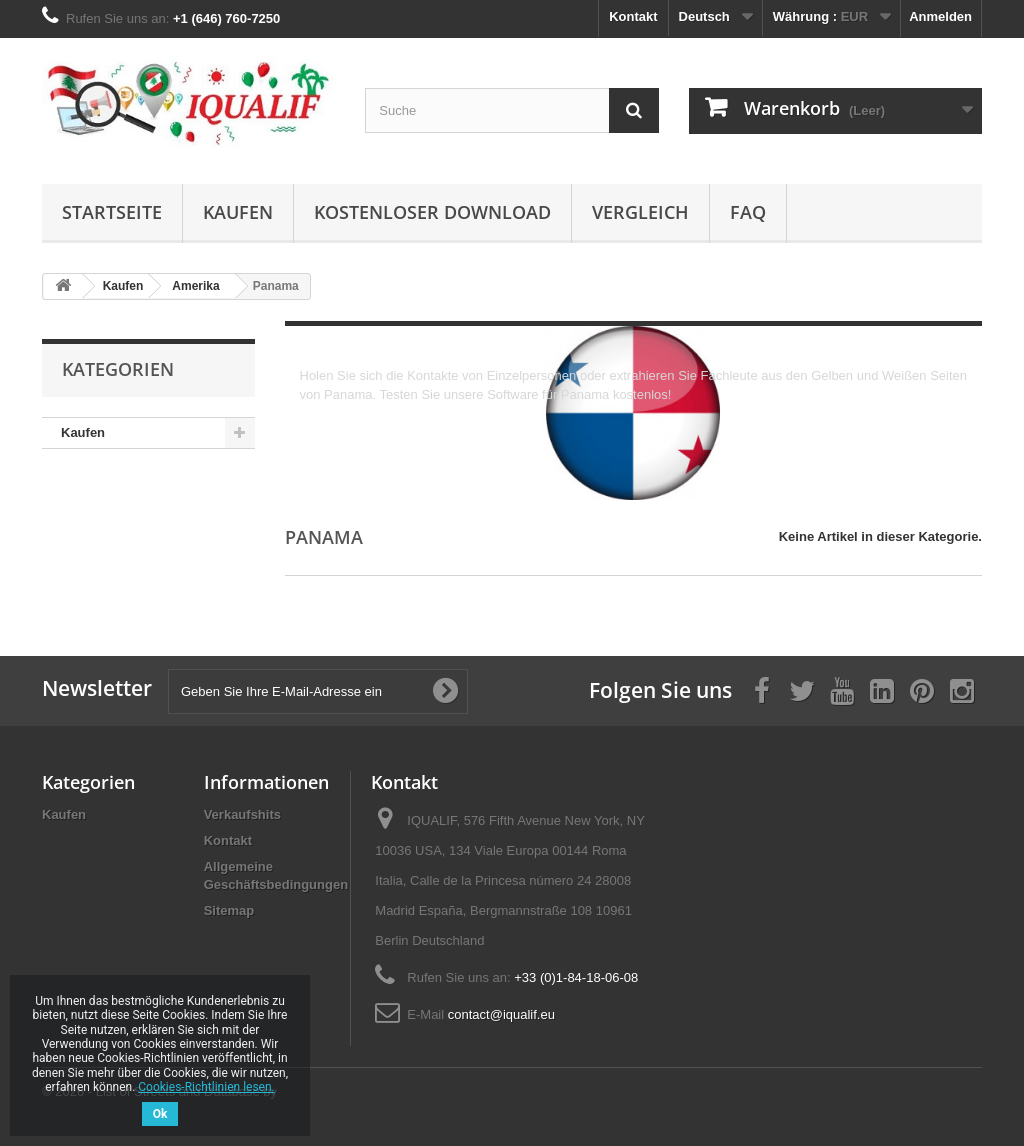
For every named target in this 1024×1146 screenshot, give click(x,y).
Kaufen (238, 212)
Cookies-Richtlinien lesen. (206, 1087)
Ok (160, 1114)
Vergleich (640, 212)
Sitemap (229, 910)
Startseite (112, 212)
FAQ (748, 212)
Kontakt (633, 16)
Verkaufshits (242, 814)
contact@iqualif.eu (501, 1014)
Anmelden (940, 16)
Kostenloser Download (432, 212)
